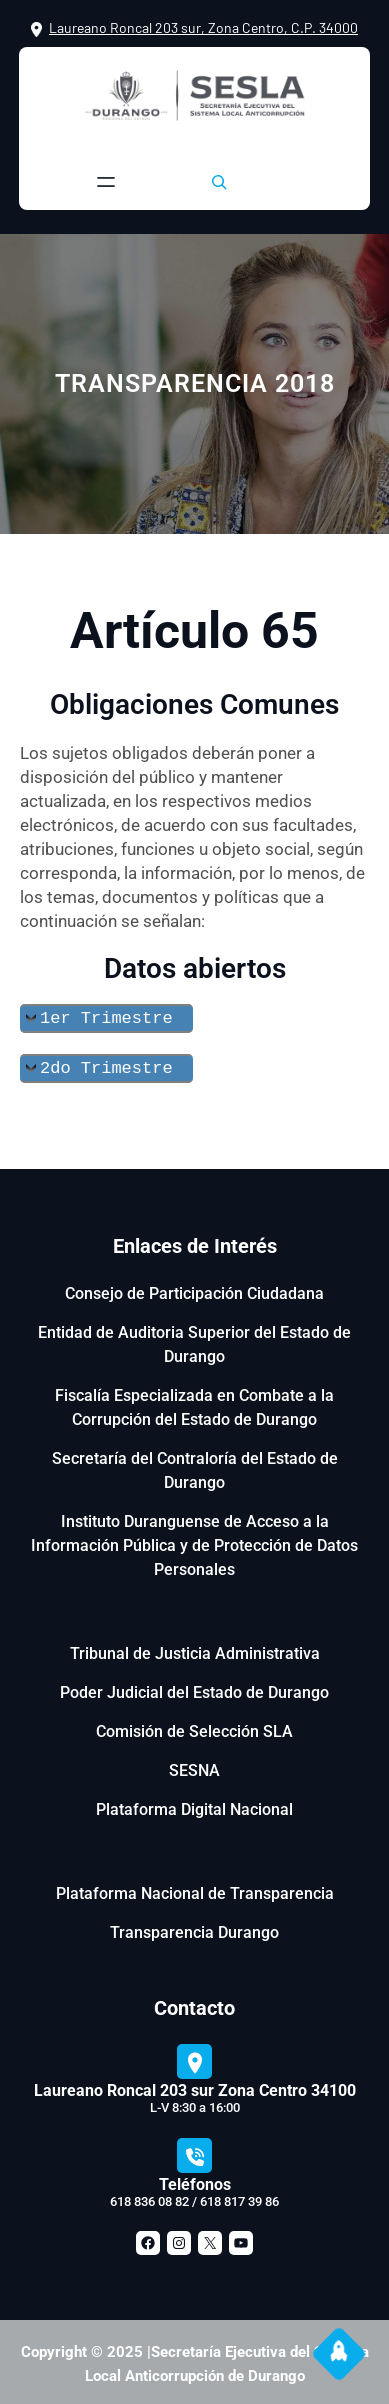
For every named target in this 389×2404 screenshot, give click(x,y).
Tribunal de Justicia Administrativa (195, 1649)
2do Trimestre (106, 1064)
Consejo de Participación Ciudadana (194, 1289)
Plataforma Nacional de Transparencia (195, 1889)
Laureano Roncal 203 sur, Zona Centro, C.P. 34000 (203, 27)
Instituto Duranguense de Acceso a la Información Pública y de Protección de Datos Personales (194, 1541)
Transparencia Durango (194, 1928)
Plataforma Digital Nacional (194, 1805)
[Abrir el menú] (106, 182)
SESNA (194, 1766)
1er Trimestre (106, 1016)
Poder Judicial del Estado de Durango (194, 1688)
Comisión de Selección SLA (194, 1727)
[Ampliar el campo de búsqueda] (219, 182)
